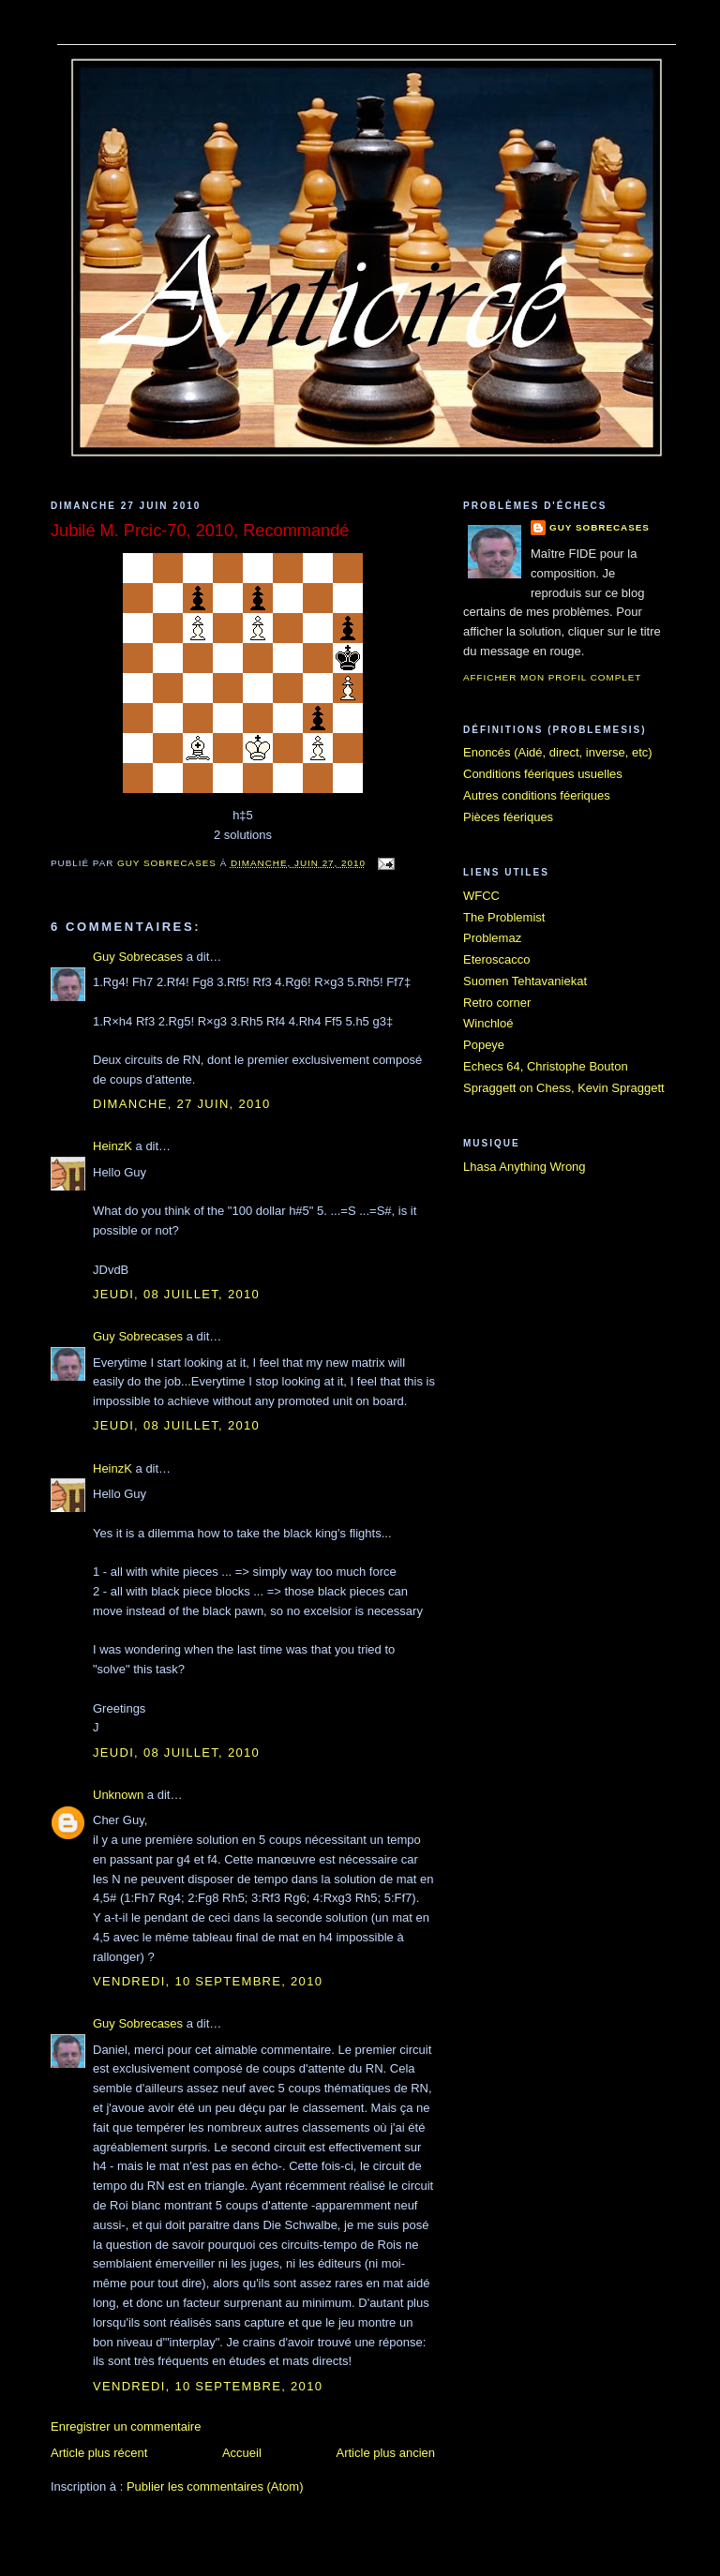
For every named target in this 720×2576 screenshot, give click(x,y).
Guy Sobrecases (138, 957)
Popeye (483, 1045)
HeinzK (112, 1146)
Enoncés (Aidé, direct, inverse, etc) (557, 752)
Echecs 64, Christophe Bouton (545, 1066)
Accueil (242, 2453)
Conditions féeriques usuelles (542, 774)
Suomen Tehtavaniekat (525, 981)
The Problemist (504, 917)
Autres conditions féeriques (536, 795)
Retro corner (497, 1003)
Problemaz (492, 938)
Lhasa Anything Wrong (524, 1167)
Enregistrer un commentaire (126, 2426)
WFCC (481, 896)
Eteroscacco (497, 959)
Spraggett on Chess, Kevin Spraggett (564, 1088)
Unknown (118, 1795)
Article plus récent (99, 2453)
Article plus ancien (386, 2453)
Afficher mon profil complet (552, 677)
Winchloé (488, 1023)
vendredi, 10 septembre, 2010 (207, 1981)
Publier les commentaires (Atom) (215, 2486)
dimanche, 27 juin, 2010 (182, 1104)
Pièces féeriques (508, 817)
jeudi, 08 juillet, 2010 (176, 1294)
